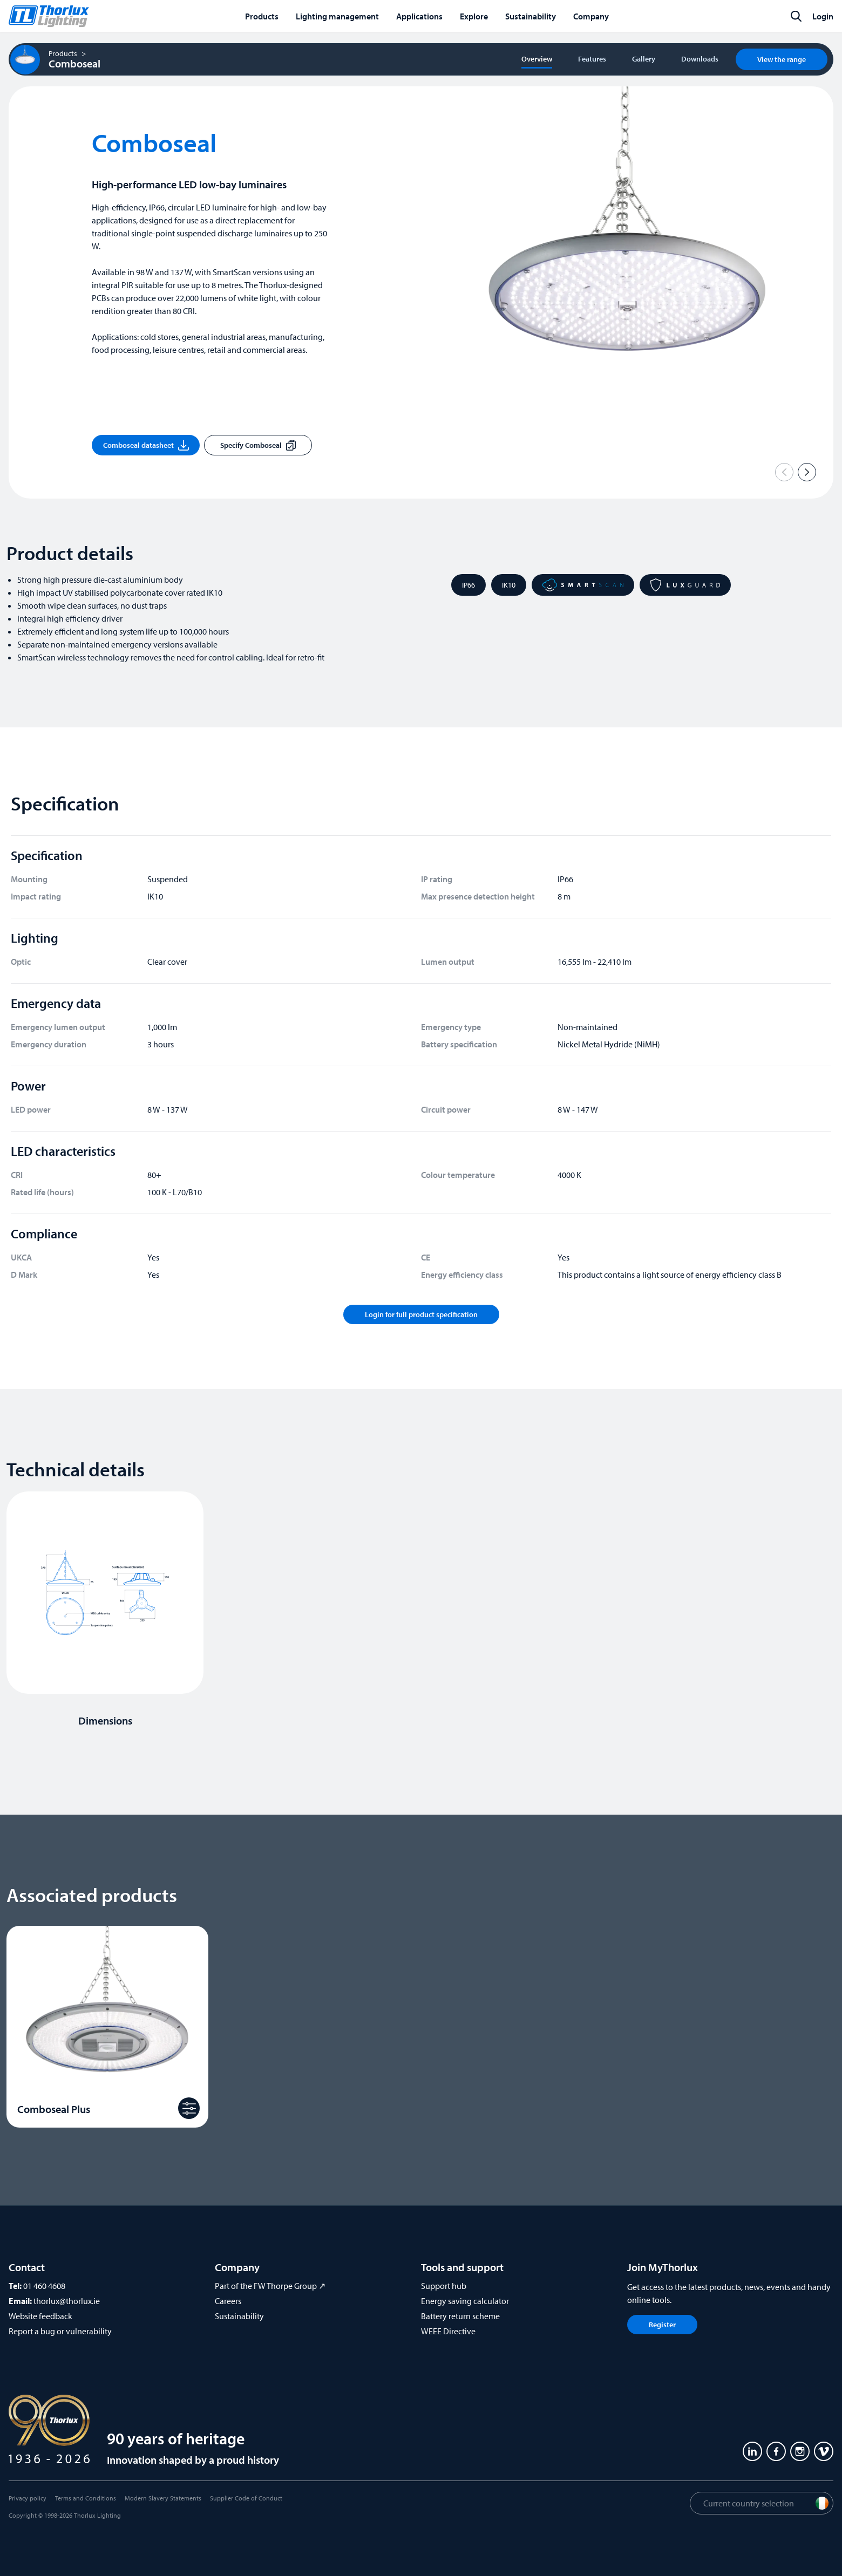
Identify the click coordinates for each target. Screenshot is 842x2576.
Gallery (643, 59)
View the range (781, 59)
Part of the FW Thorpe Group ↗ (270, 2285)
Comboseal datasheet (146, 445)
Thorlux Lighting (97, 2515)
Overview (536, 59)
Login (822, 16)
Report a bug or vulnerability (60, 2331)
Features (592, 59)
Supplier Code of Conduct (246, 2498)
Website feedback (40, 2316)
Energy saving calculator (465, 2300)
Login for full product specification (421, 1314)
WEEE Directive (448, 2331)
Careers (228, 2300)
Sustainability (239, 2316)
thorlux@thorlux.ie (66, 2300)
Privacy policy (27, 2498)
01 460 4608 (44, 2285)
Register (662, 2324)
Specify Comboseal (257, 445)
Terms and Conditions (85, 2498)
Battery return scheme (460, 2316)
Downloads (699, 59)
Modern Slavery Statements (163, 2498)
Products (63, 53)
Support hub (443, 2285)
